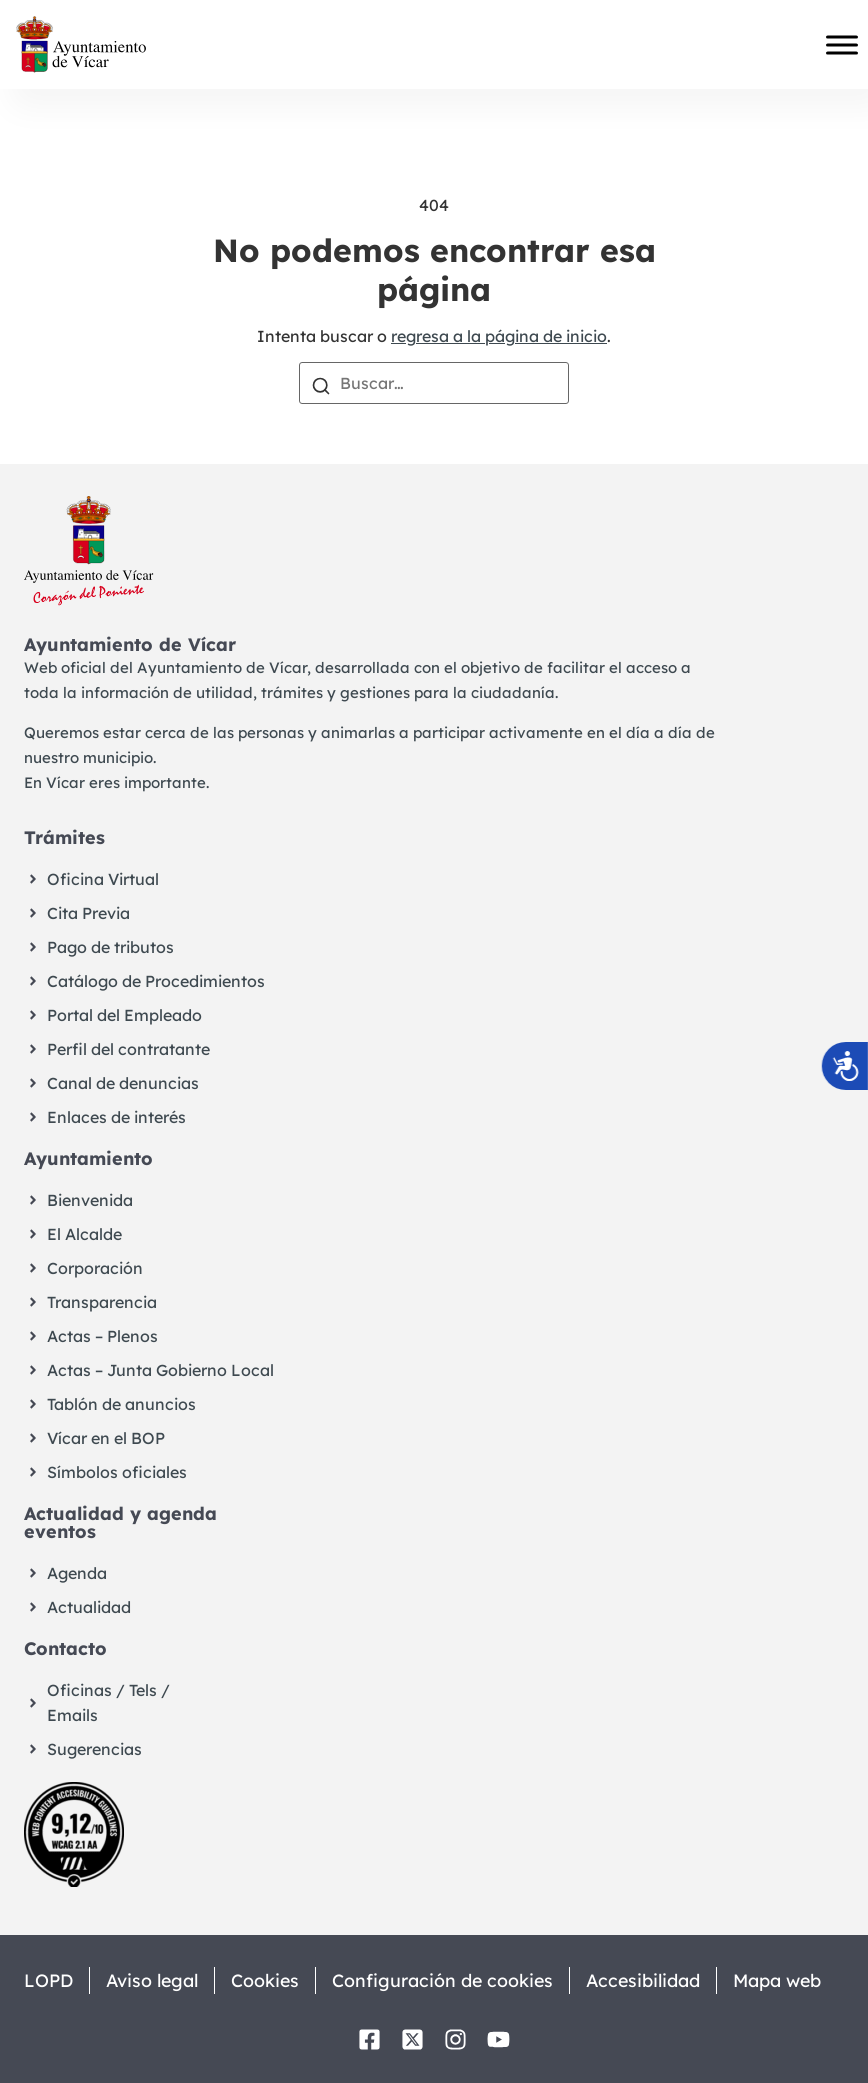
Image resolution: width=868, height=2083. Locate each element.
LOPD (48, 1980)
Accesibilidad (651, 1980)
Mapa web (788, 1980)
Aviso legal (154, 1980)
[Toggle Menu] (842, 45)
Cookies (269, 1980)
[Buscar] (321, 384)
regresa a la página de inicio (499, 336)
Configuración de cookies (448, 1980)
